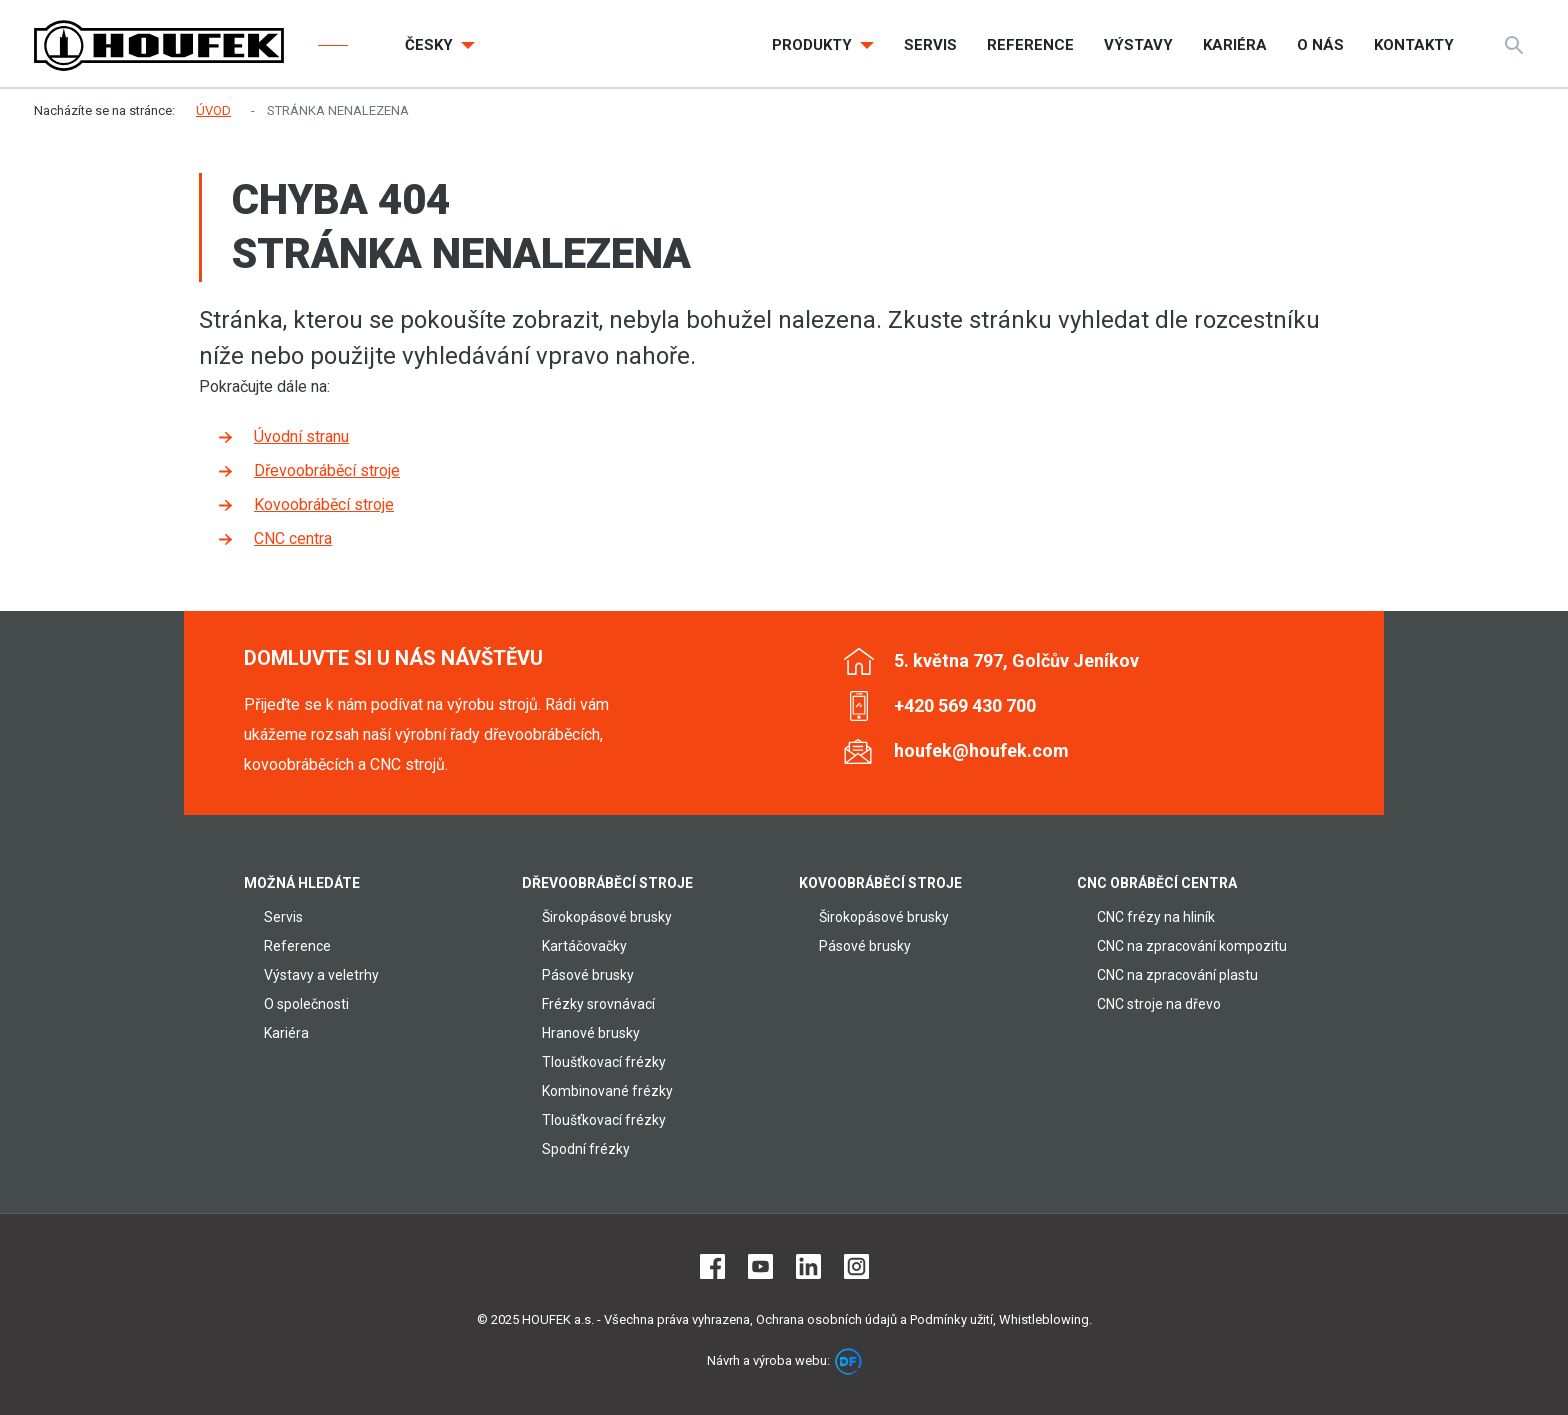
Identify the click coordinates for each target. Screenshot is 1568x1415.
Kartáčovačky (584, 946)
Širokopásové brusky (607, 917)
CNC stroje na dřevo (1159, 1004)
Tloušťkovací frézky (604, 1062)
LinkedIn (808, 1266)
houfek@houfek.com (981, 750)
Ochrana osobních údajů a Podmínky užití (874, 1319)
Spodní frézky (586, 1149)
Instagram (856, 1266)
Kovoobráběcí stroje (324, 504)
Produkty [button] (814, 45)
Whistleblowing (1044, 1319)
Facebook (712, 1266)
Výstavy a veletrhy (321, 975)
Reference (297, 946)
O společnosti (306, 1004)
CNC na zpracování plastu (1177, 975)
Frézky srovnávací (598, 1004)
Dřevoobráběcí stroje (327, 470)
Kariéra (286, 1033)
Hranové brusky (591, 1033)
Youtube (760, 1266)
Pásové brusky (588, 975)
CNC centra (293, 538)
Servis (283, 917)
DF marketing (848, 1361)
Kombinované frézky (607, 1091)
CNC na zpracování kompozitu (1192, 946)
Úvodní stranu (301, 436)
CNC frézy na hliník (1156, 917)
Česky (431, 45)
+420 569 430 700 (965, 705)
